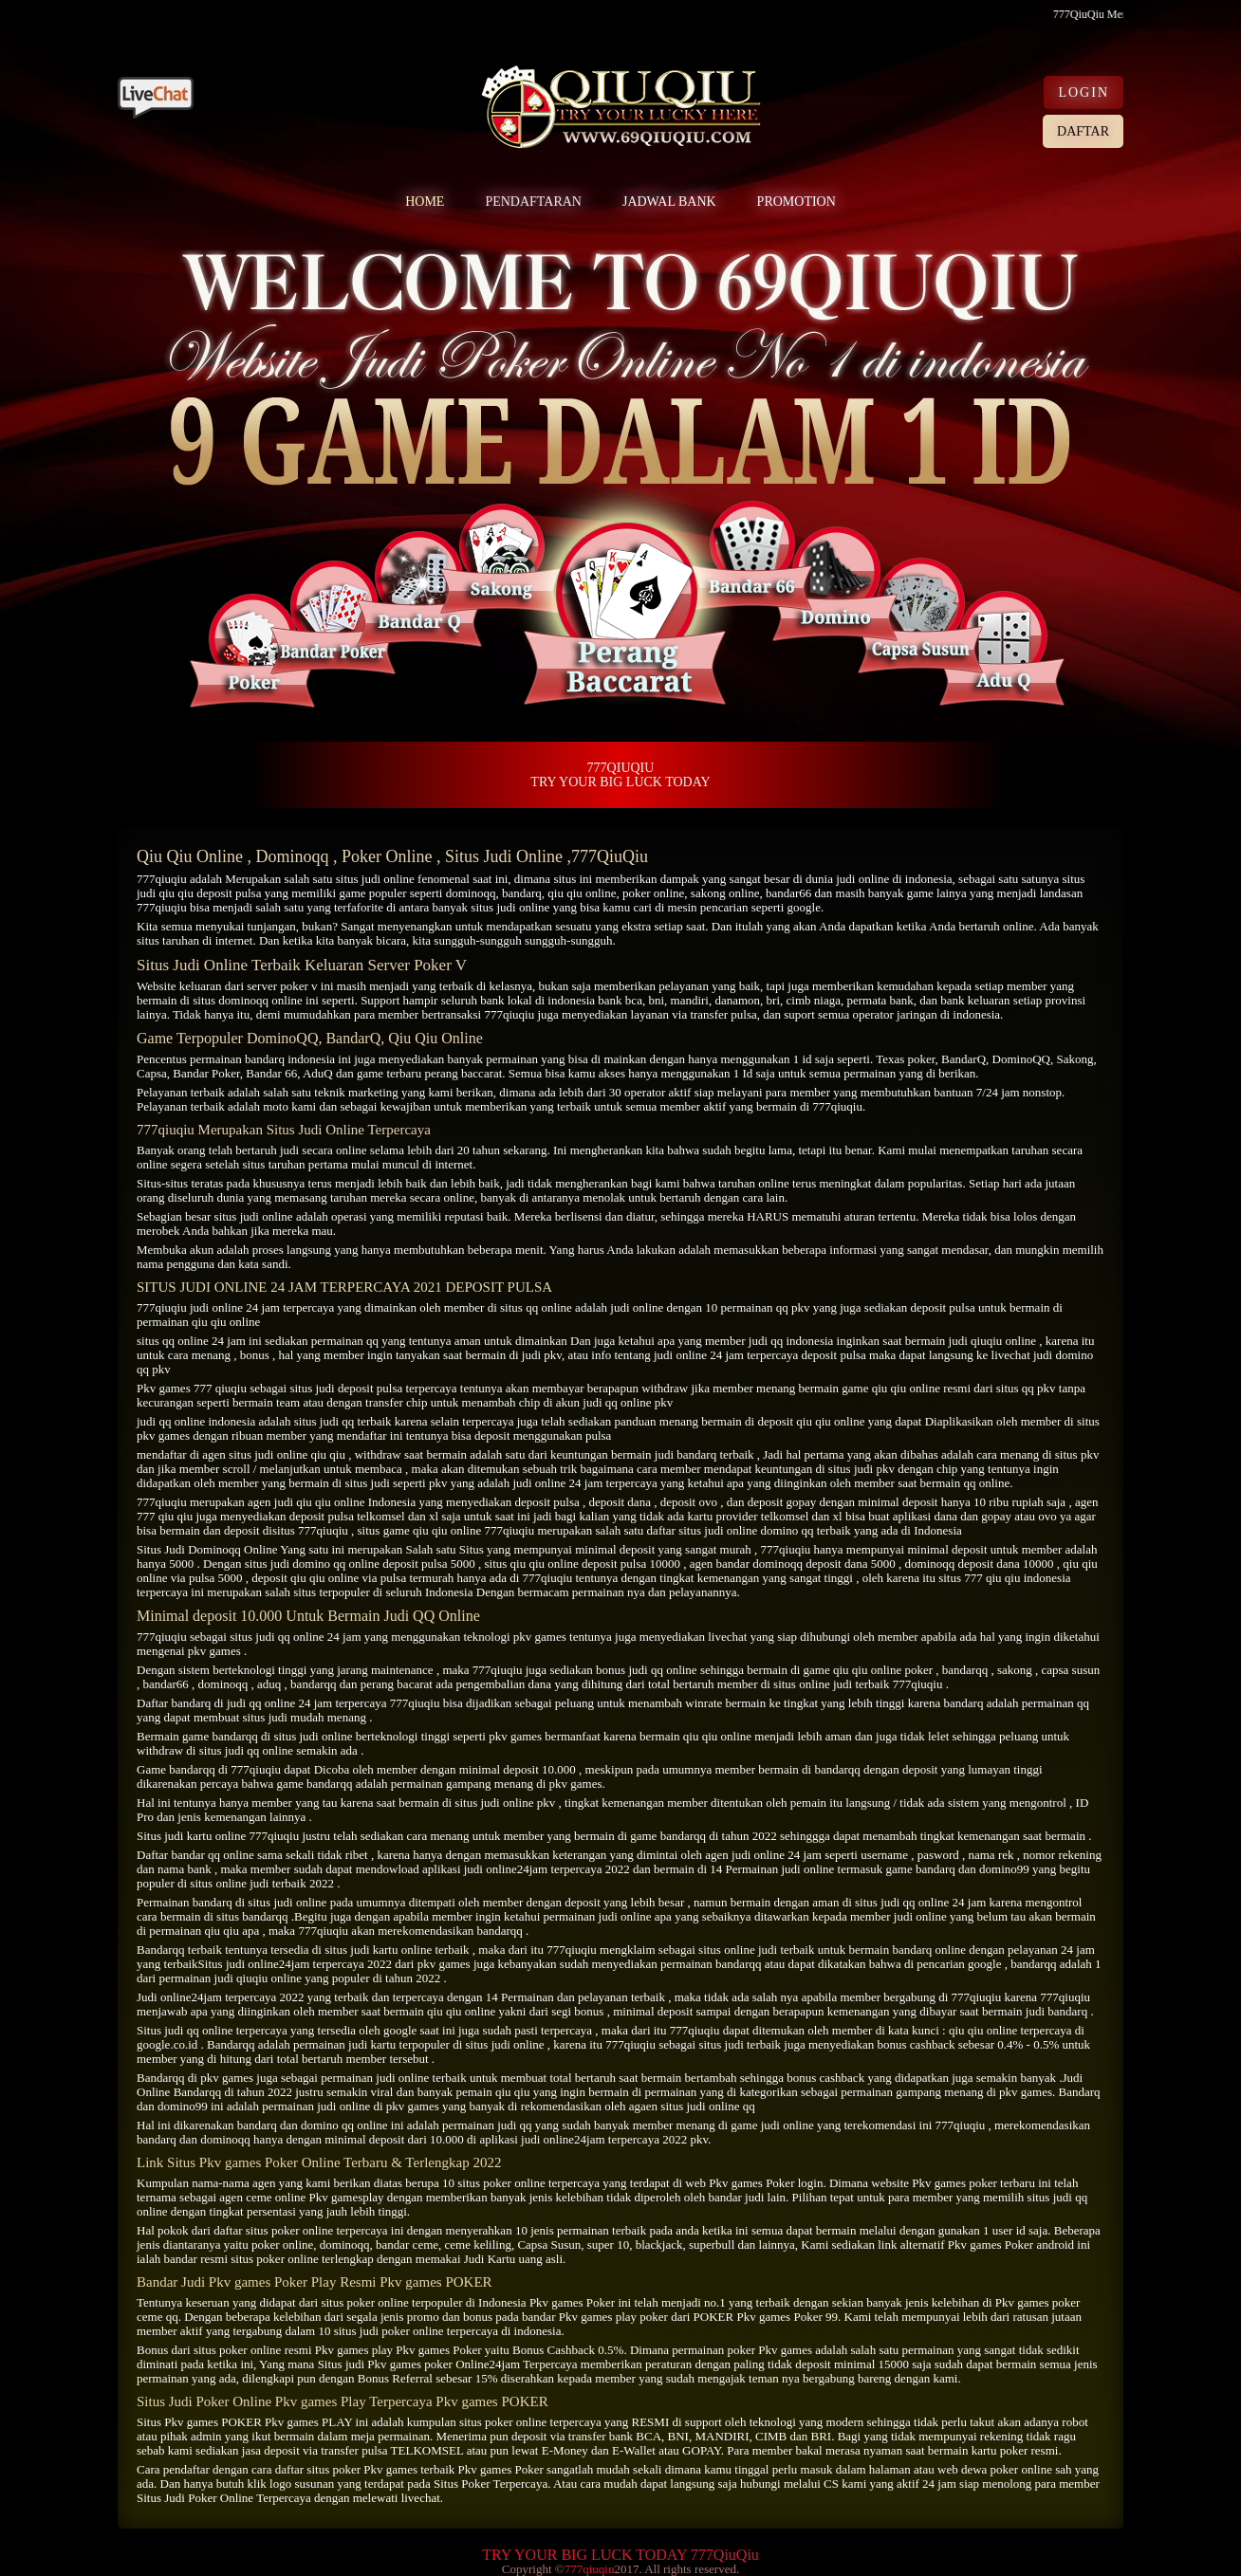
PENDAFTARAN (533, 201)
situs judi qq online (277, 1636)
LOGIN (1083, 92)
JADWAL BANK (669, 201)
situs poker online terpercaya (317, 2230)
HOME (424, 201)
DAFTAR (1083, 131)
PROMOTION (796, 201)
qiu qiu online (581, 893)
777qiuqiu (162, 879)
